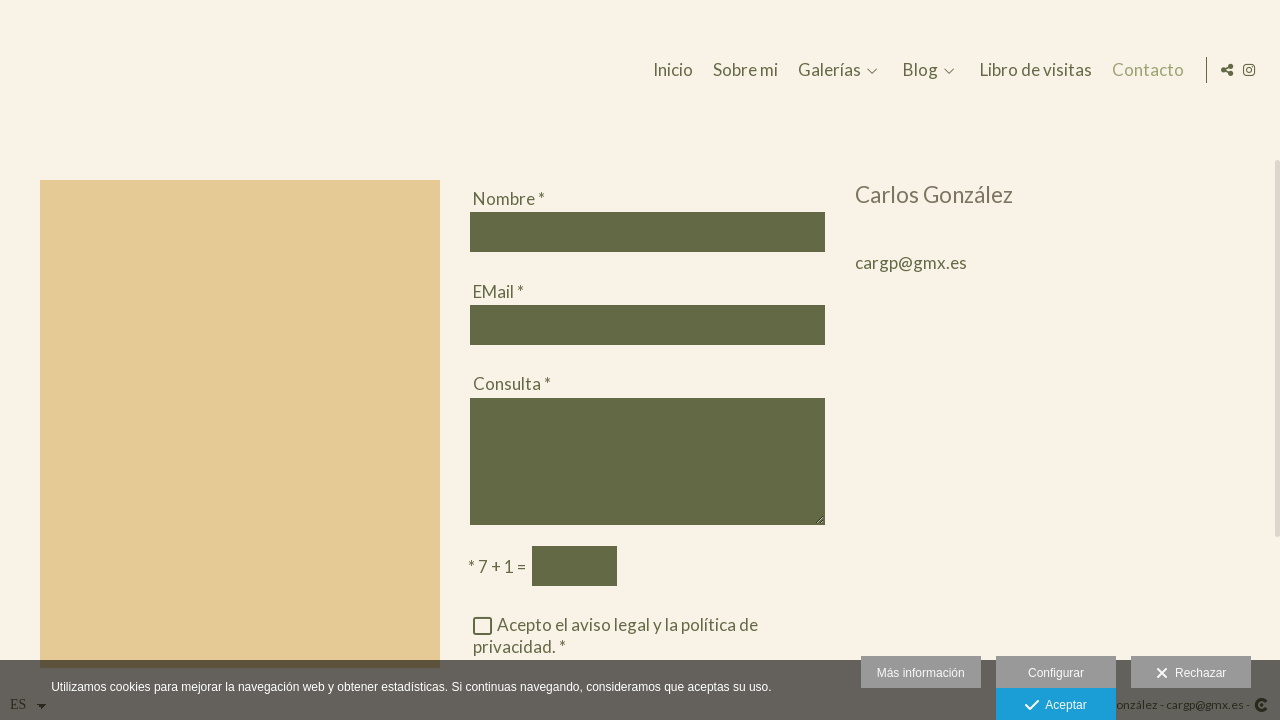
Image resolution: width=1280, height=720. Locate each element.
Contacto (1145, 70)
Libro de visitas (1033, 70)
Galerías (826, 70)
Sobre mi (742, 70)
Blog (917, 70)
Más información (921, 673)
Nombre (509, 198)
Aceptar (1055, 706)
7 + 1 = (497, 566)
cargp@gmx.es (911, 262)
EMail (498, 291)
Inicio (670, 70)
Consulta (512, 383)
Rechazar (1191, 674)
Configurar (1056, 673)
